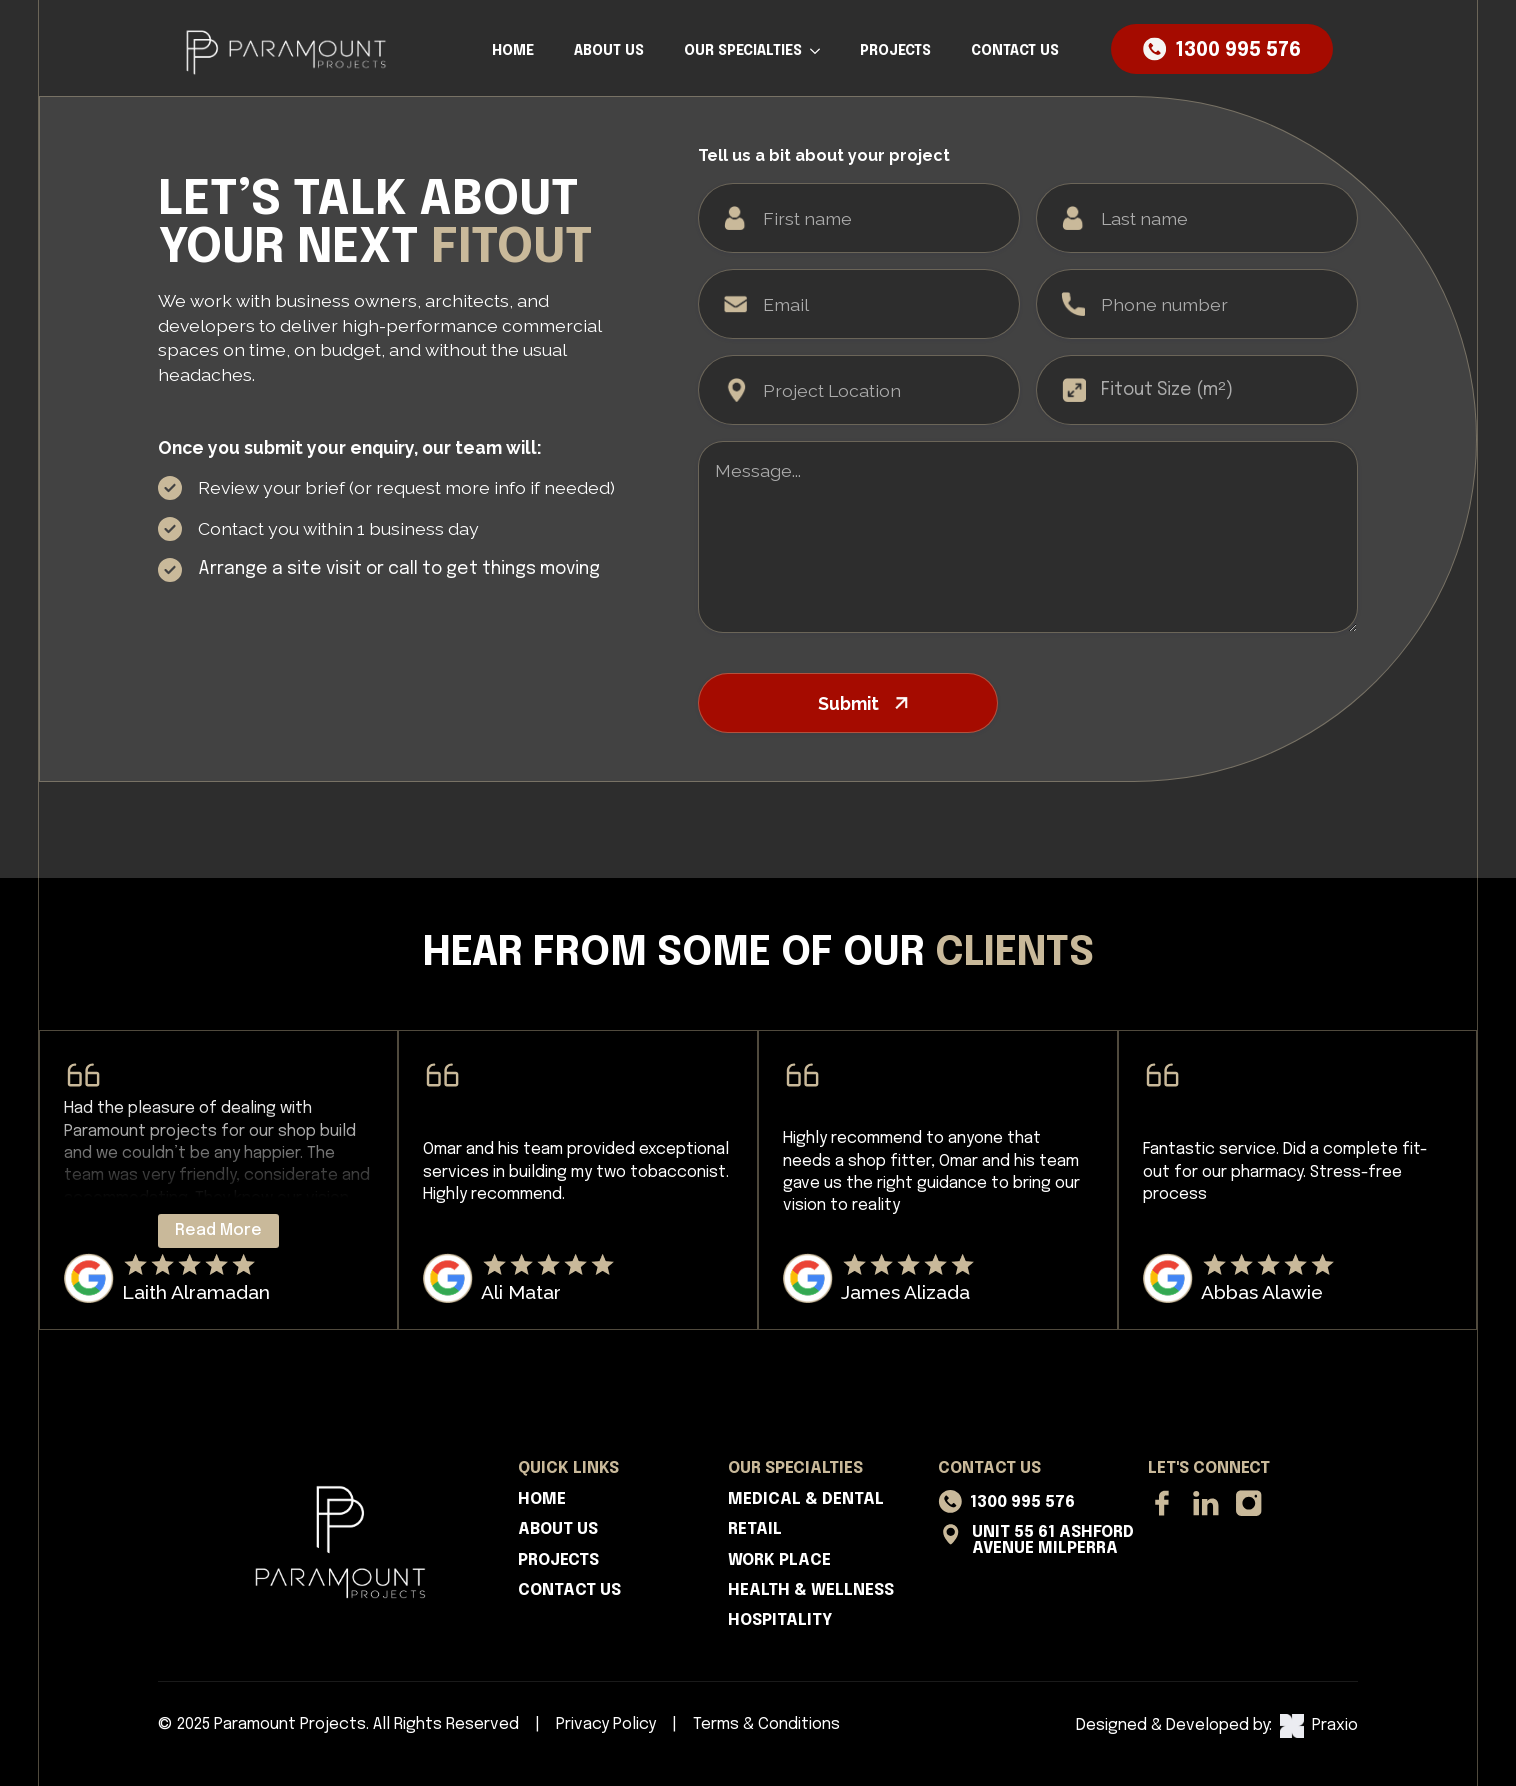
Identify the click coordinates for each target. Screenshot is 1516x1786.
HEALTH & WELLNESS (811, 1590)
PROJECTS (895, 51)
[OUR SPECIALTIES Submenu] (821, 51)
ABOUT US (609, 51)
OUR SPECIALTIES (743, 51)
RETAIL (755, 1529)
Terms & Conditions (766, 1724)
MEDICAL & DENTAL (806, 1499)
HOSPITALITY (780, 1620)
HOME (513, 51)
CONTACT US (1015, 51)
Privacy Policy (606, 1724)
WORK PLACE (779, 1560)
